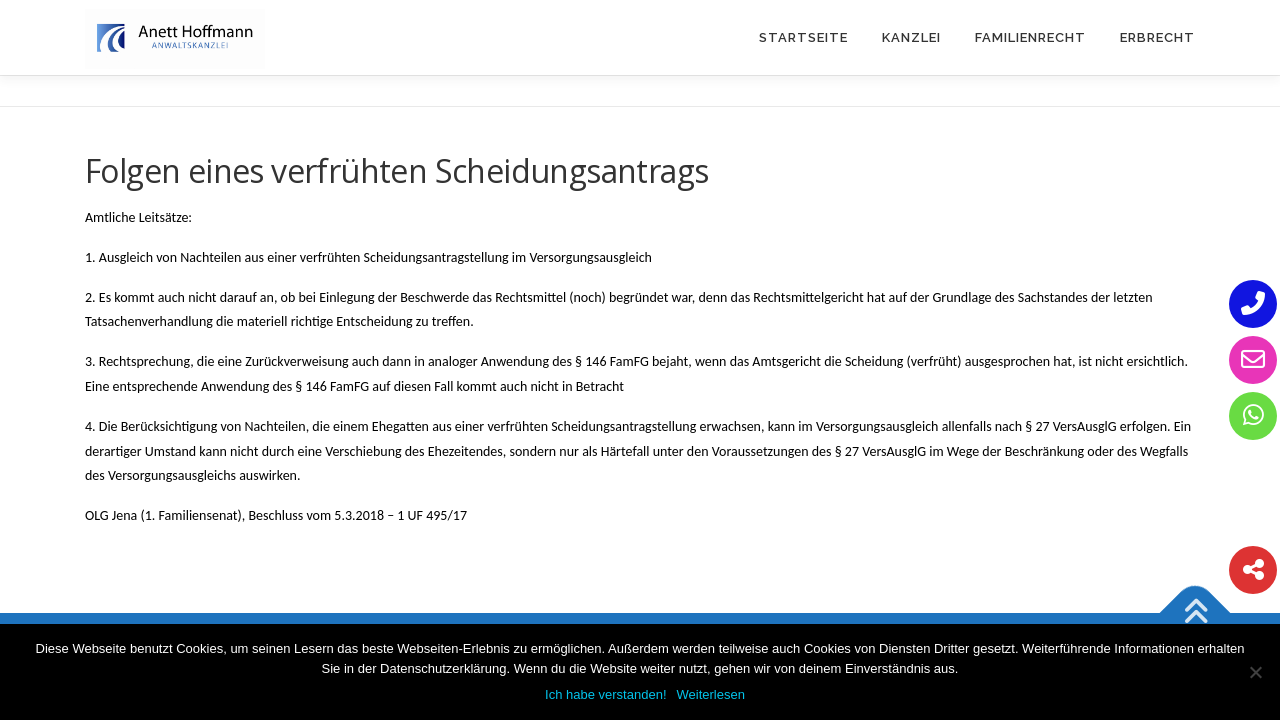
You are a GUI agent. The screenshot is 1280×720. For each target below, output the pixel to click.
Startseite (803, 37)
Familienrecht (1030, 37)
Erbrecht (1157, 37)
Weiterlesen (711, 694)
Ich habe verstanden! (605, 694)
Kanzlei (911, 37)
